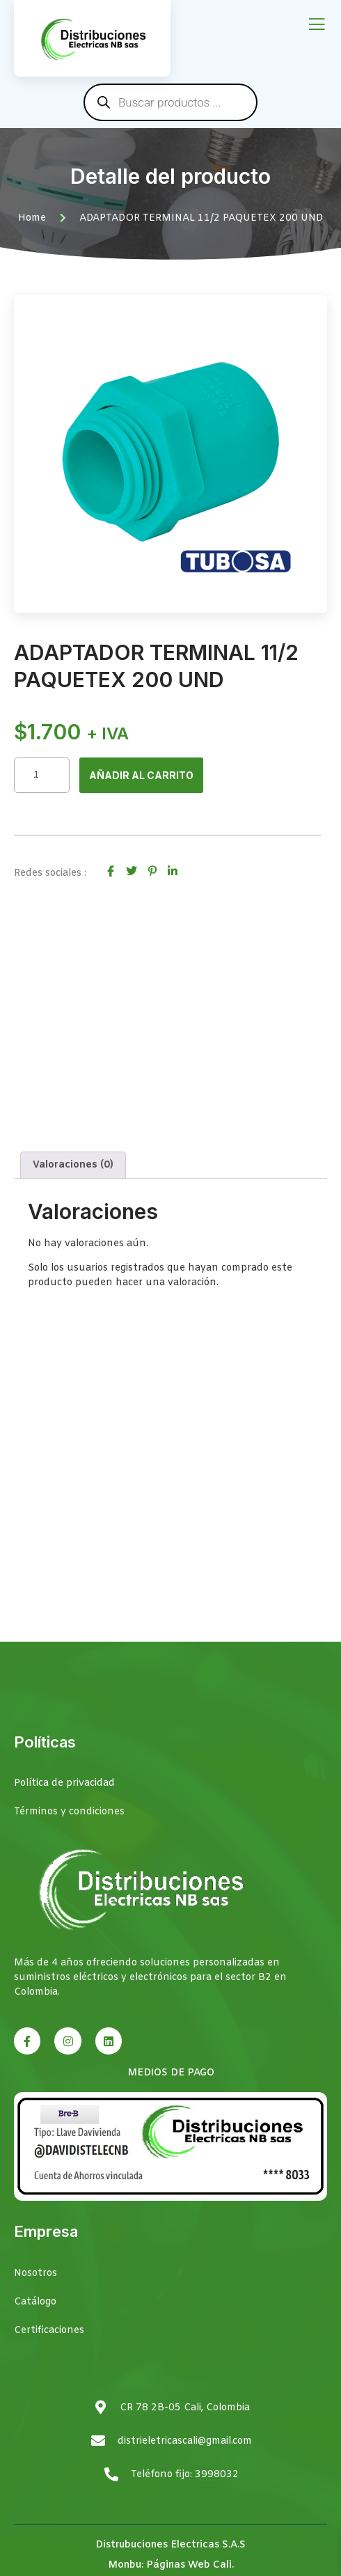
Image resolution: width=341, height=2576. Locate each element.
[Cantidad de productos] (42, 775)
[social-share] (110, 870)
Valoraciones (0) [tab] (73, 1165)
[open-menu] (316, 25)
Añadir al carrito (141, 775)
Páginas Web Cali (189, 2565)
